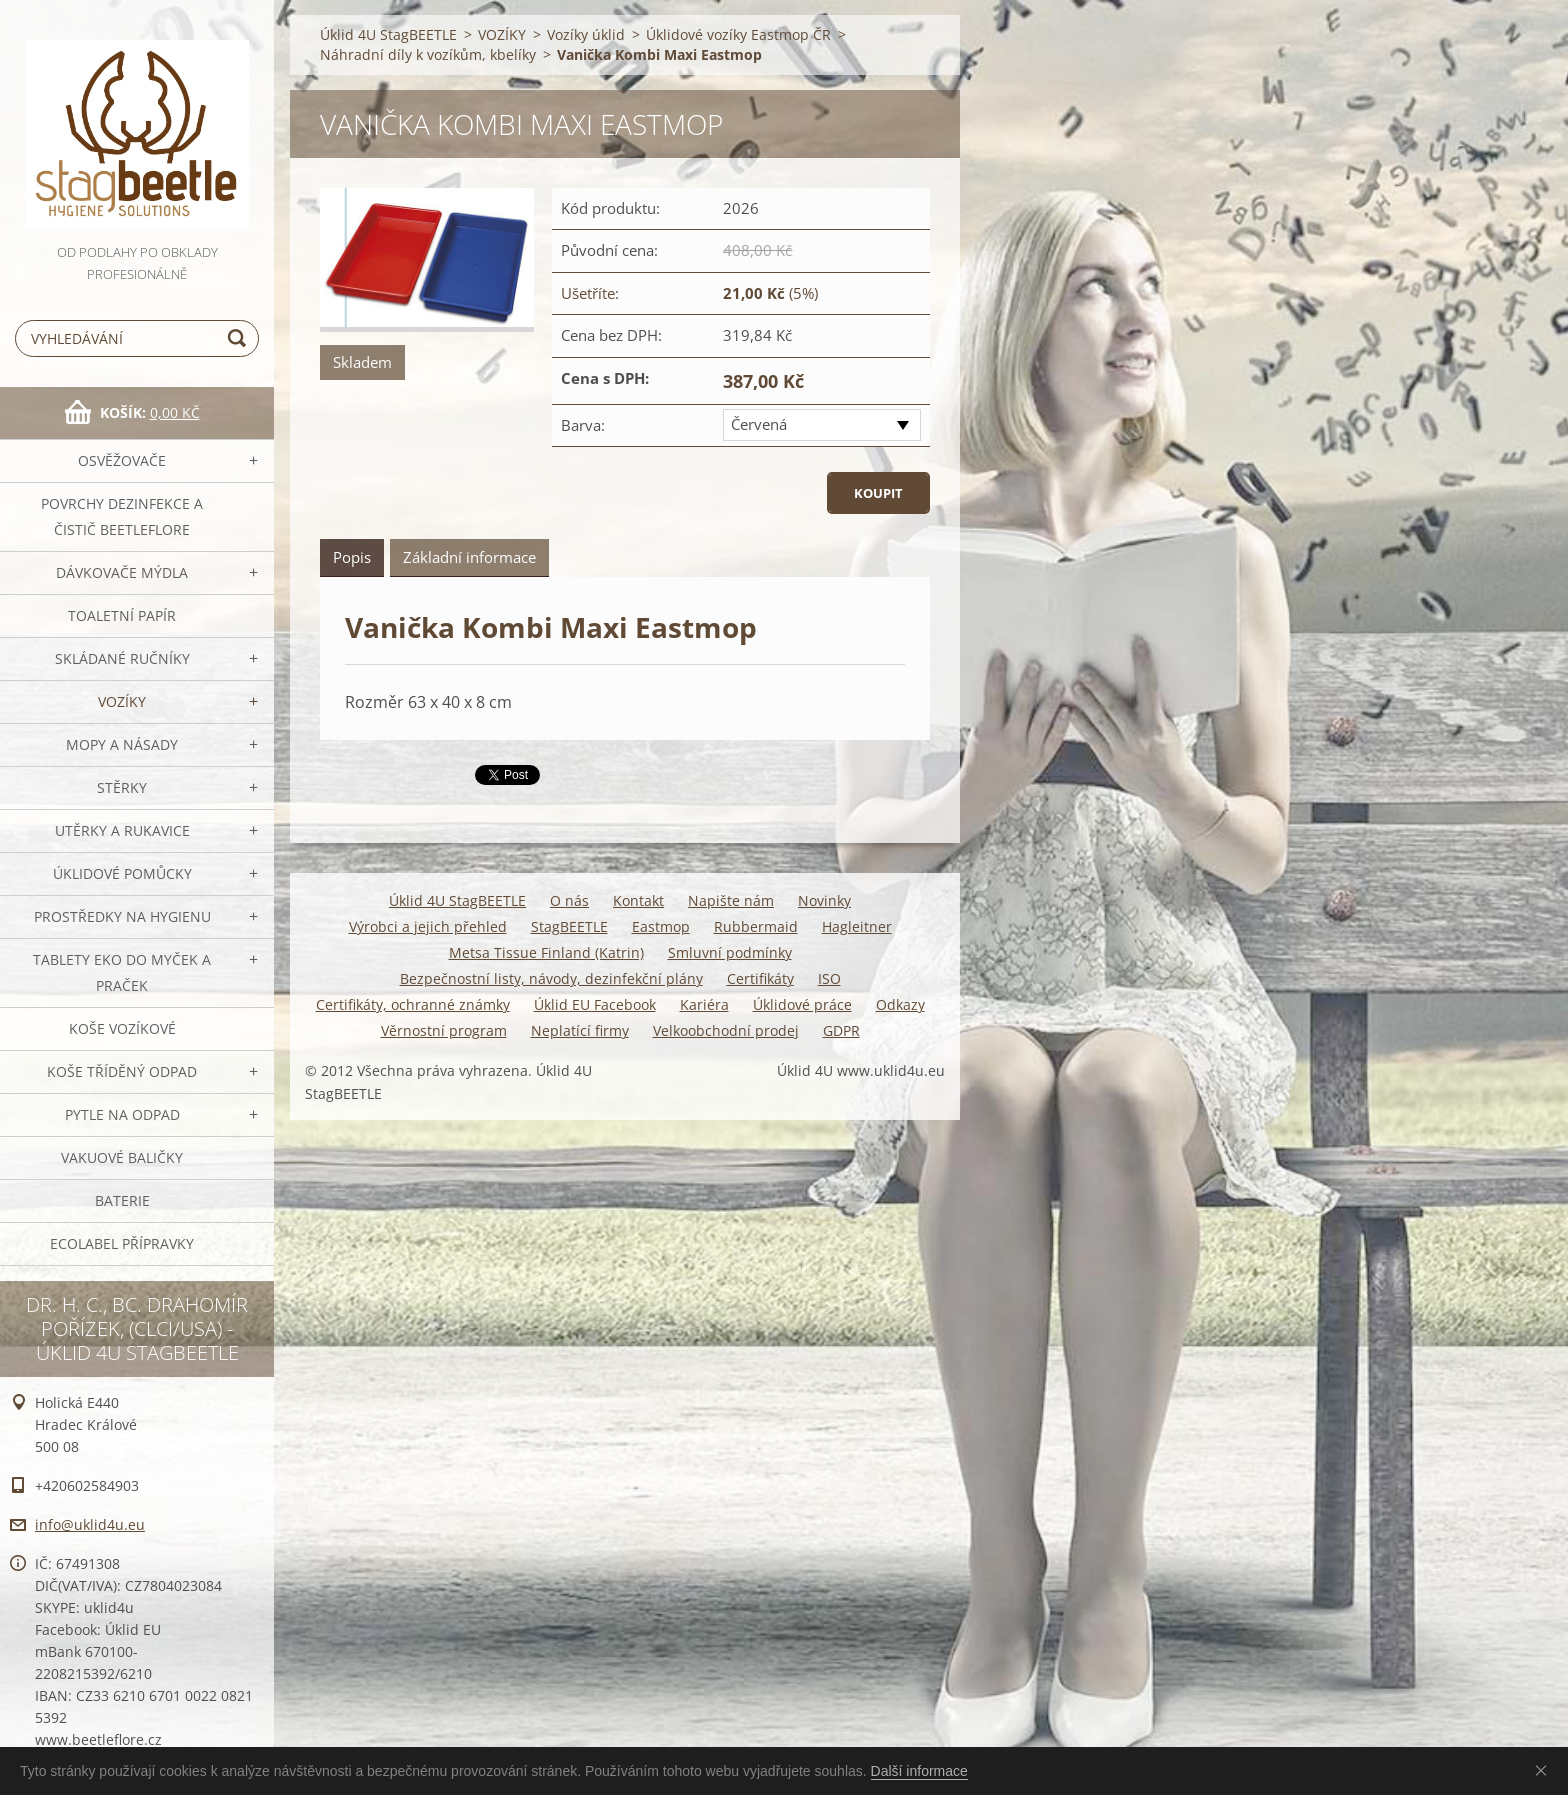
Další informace (919, 1771)
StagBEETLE (569, 926)
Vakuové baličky (122, 1157)
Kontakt (638, 900)
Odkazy (900, 1004)
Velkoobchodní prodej (726, 1030)
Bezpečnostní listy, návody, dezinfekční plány (551, 978)
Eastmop (661, 926)
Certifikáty (760, 978)
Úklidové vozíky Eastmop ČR (738, 34)
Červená (759, 424)
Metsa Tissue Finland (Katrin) (546, 952)
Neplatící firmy (580, 1030)
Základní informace (469, 557)
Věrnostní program (444, 1030)
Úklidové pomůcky (122, 873)
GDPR (841, 1030)
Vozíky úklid (586, 34)
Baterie (122, 1200)
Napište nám (731, 900)
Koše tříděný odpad (122, 1071)
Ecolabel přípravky (122, 1243)
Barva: (583, 425)
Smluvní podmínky (730, 952)
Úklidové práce (802, 1004)
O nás (569, 900)
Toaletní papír (122, 615)
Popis (352, 557)
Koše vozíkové (122, 1028)
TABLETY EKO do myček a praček (122, 972)
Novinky (824, 900)
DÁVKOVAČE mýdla (122, 572)
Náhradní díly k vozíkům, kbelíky (428, 54)
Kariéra (704, 1004)
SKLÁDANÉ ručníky (122, 658)
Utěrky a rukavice (122, 830)
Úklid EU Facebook (595, 1004)
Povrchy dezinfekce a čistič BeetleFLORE (122, 516)
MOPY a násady (122, 744)
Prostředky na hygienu (122, 916)
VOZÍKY (122, 701)
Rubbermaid (756, 926)
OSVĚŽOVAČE (122, 460)
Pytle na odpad (122, 1114)
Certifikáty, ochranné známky (413, 1004)
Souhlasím (1545, 1770)
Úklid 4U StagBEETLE (388, 34)
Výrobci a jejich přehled (428, 926)
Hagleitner (857, 926)
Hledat (240, 338)
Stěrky (122, 787)
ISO (829, 978)
